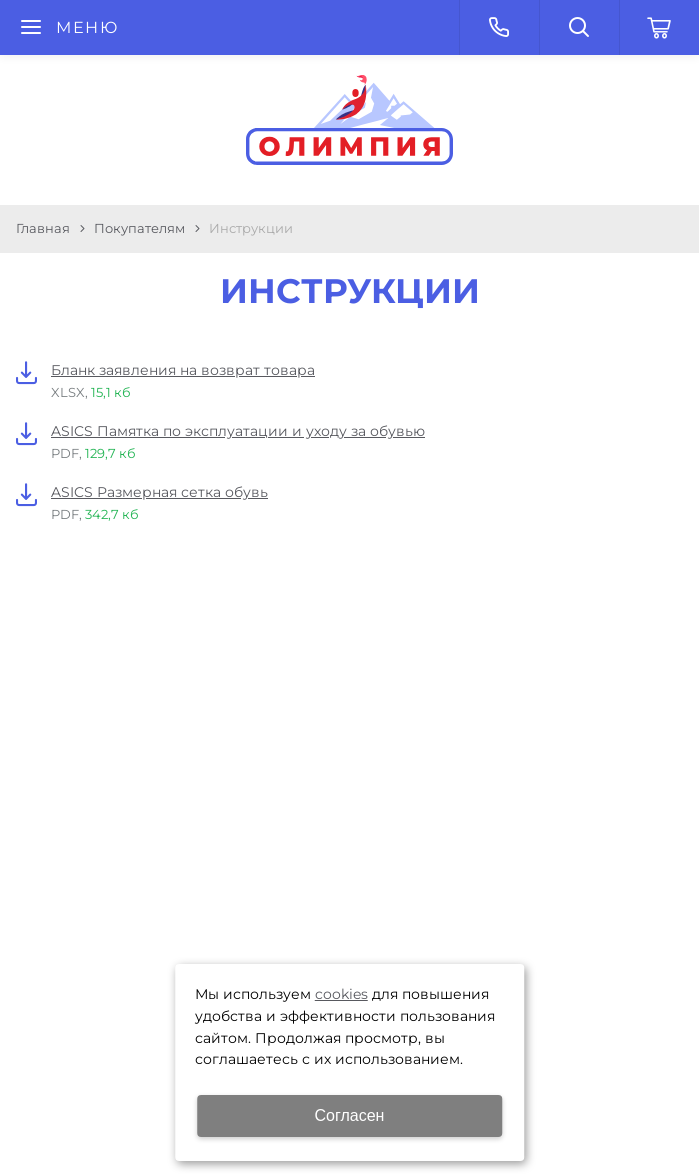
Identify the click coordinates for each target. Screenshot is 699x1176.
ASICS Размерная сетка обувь (159, 492)
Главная (43, 228)
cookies (341, 994)
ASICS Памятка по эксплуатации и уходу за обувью (238, 431)
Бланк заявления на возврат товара (183, 370)
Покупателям (139, 228)
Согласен (350, 1115)
